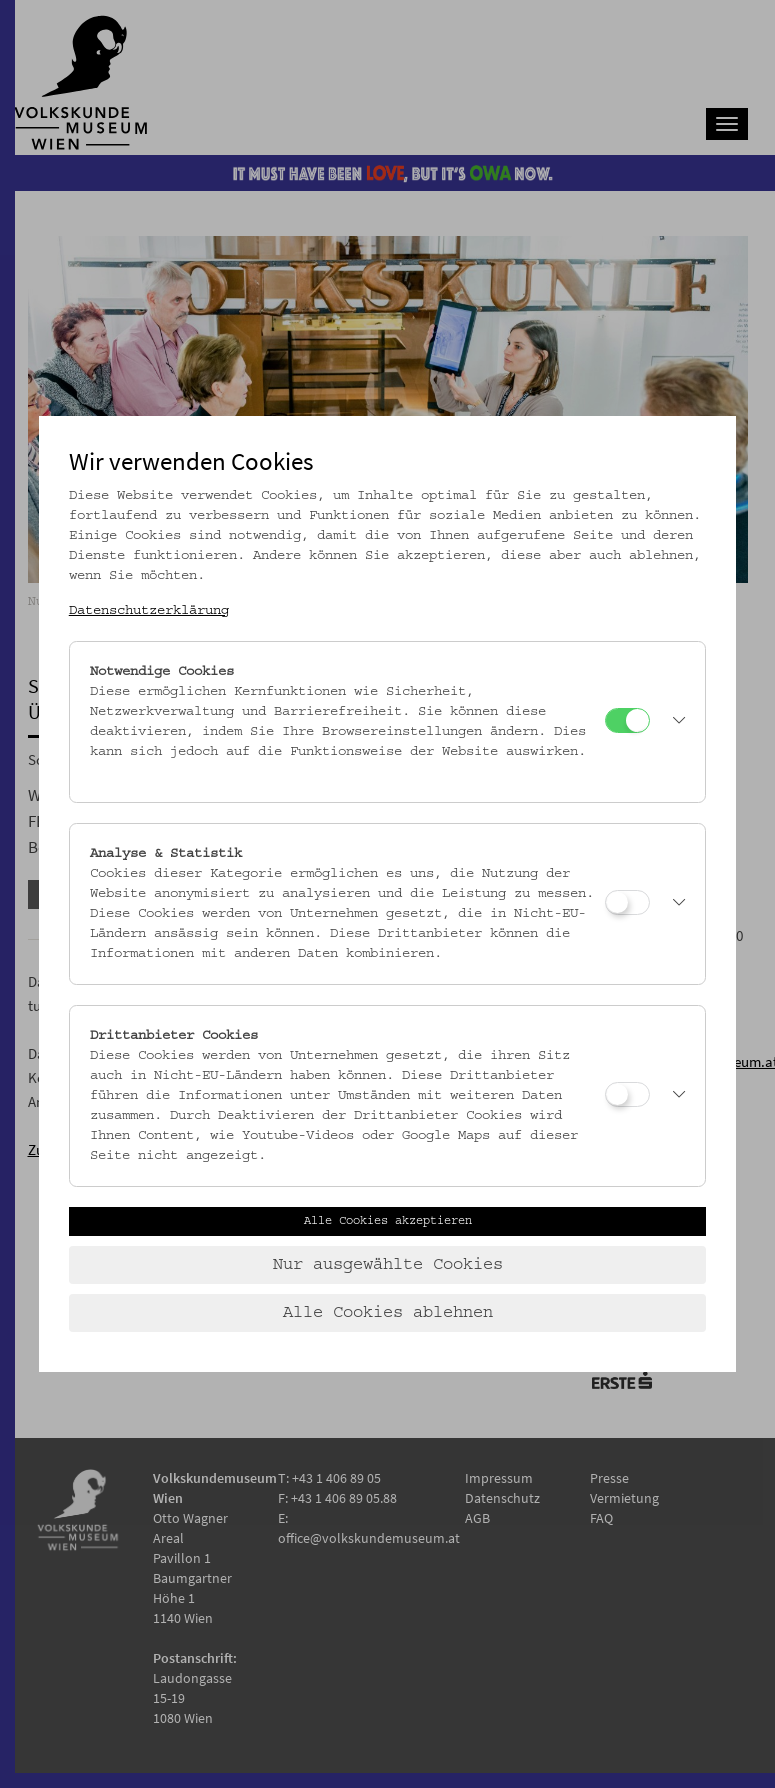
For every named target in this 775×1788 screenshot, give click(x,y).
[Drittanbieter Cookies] (627, 1094)
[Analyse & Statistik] (627, 902)
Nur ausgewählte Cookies (388, 1265)
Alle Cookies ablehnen (388, 1313)
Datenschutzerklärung (149, 611)
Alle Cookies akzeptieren (388, 1221)
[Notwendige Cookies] (627, 720)
